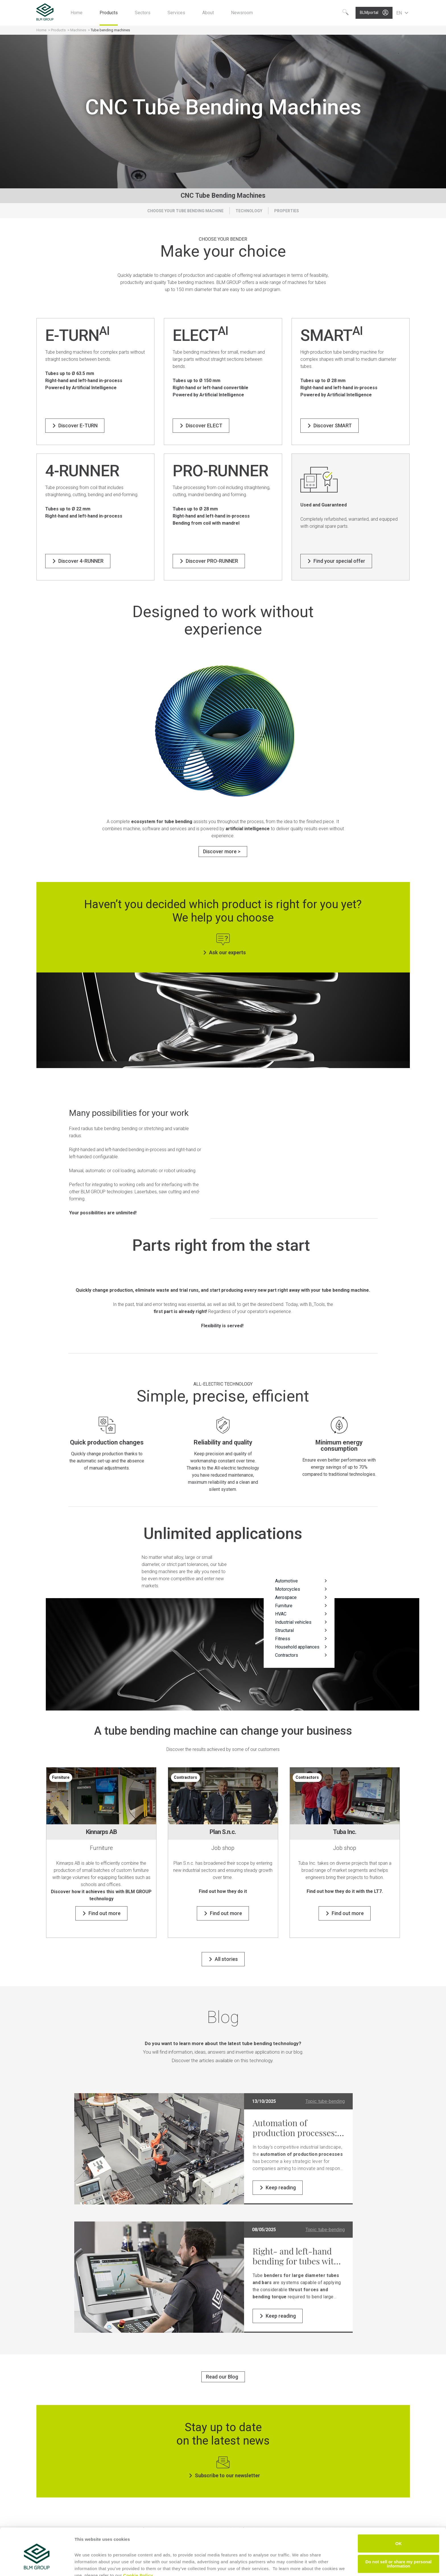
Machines (78, 30)
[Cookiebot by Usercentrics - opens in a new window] (37, 2565)
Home (41, 30)
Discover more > (221, 851)
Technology (249, 211)
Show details (88, 2564)
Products (59, 30)
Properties (286, 211)
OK (398, 2517)
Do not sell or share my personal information (399, 2537)
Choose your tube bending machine (185, 211)
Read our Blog (222, 2377)
